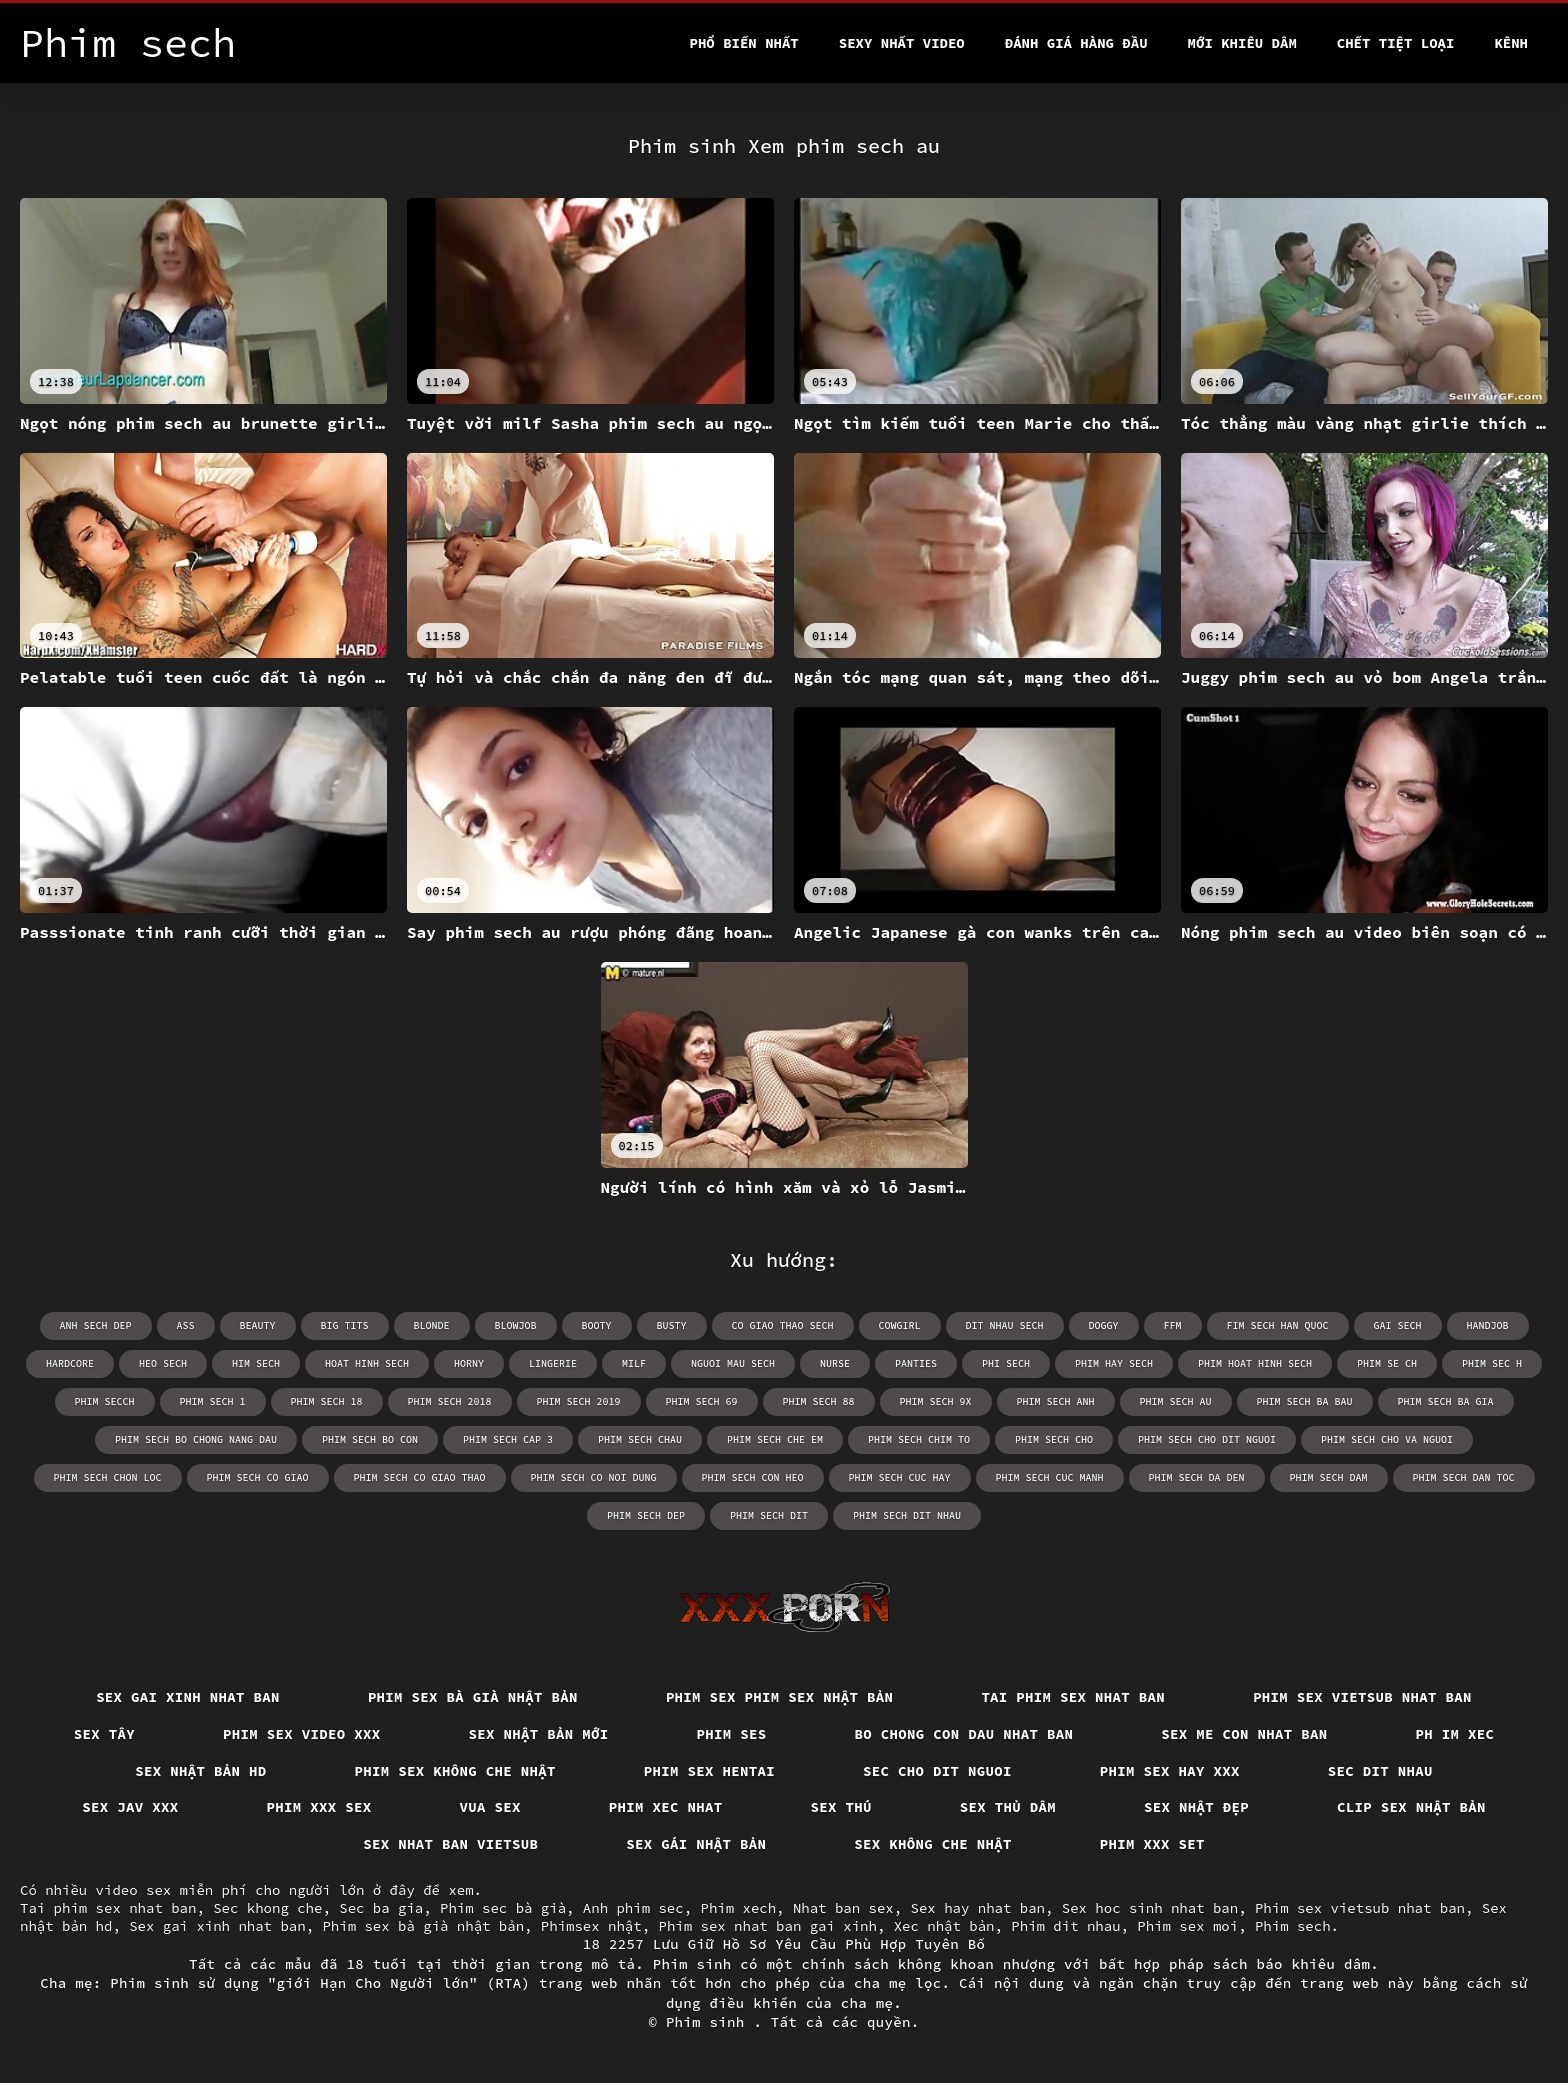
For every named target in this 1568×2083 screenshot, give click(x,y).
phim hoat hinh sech (1255, 1363)
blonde (432, 1325)
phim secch (105, 1401)
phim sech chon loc (108, 1477)
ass (186, 1325)
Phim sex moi (1187, 1926)
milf (634, 1363)
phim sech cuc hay (900, 1477)
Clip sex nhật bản (1411, 1807)
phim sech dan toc (1464, 1477)
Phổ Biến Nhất (744, 43)
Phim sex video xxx (302, 1734)
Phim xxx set (1152, 1844)
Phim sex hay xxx (1170, 1771)
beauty (258, 1325)
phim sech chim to (919, 1439)
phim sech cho (1054, 1439)
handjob (1488, 1325)
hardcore (70, 1363)
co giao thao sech (783, 1325)
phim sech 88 (819, 1401)
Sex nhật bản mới (539, 1734)
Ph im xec (1455, 1734)
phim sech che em (775, 1439)
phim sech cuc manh (1050, 1477)
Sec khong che (267, 1908)
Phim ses (732, 1734)
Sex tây (104, 1734)
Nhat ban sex (843, 1908)
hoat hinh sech (367, 1363)
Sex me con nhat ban (1244, 1734)
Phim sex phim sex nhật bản (780, 1697)
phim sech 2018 (450, 1401)
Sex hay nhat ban (978, 1908)
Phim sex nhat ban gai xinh (767, 1926)
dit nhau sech (1005, 1325)
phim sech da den (1197, 1477)
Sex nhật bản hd (200, 1771)
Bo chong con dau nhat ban (964, 1734)
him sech (256, 1363)
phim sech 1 (213, 1401)
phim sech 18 (327, 1401)
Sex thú (841, 1807)
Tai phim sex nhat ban (1073, 1697)
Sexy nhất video (902, 43)
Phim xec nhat (666, 1807)
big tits (345, 1325)
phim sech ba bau (1305, 1401)
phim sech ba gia (1446, 1401)
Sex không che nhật (933, 1844)
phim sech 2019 (579, 1401)
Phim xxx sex (319, 1807)
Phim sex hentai (709, 1771)
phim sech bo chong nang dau (196, 1439)
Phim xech (738, 1908)
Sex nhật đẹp (1196, 1807)
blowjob (516, 1325)
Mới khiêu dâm (1242, 43)
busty (672, 1325)
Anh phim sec (633, 1908)
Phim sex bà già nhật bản (473, 1697)
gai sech (1398, 1325)
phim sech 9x (936, 1401)
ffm (1173, 1325)
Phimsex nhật (591, 1926)
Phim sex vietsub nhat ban (1362, 1697)
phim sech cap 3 (508, 1439)
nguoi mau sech (733, 1363)
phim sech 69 (702, 1401)
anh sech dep (96, 1325)
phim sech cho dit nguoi (1207, 1439)
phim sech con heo (753, 1477)
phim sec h (1492, 1363)
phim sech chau (640, 1439)
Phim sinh (710, 2022)
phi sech (1006, 1363)
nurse (835, 1363)
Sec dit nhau (1380, 1771)
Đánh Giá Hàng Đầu (1076, 43)
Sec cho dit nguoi (937, 1771)
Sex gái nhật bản (696, 1844)
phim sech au (1176, 1401)
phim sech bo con (370, 1439)
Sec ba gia (381, 1908)
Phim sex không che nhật (455, 1771)
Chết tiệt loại (1396, 43)
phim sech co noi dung (594, 1477)
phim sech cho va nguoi (1387, 1439)
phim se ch (1387, 1363)
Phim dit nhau (1065, 1926)
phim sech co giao (258, 1477)
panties (916, 1363)
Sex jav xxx (130, 1807)
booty (597, 1325)
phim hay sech (1114, 1363)
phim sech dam (1329, 1477)
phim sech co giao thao (420, 1477)
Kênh (1511, 43)
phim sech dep (646, 1515)
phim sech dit (769, 1515)
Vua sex (490, 1807)
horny (469, 1363)
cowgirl (900, 1325)
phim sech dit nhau (907, 1515)
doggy (1104, 1325)
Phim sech (1293, 1926)
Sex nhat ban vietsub (450, 1844)
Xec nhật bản (944, 1926)
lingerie (553, 1363)
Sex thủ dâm (1008, 1807)
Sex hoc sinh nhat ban (1150, 1908)
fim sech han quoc (1278, 1325)
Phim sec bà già (503, 1908)
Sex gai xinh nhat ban (188, 1697)
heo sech (163, 1363)
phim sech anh (1056, 1401)
